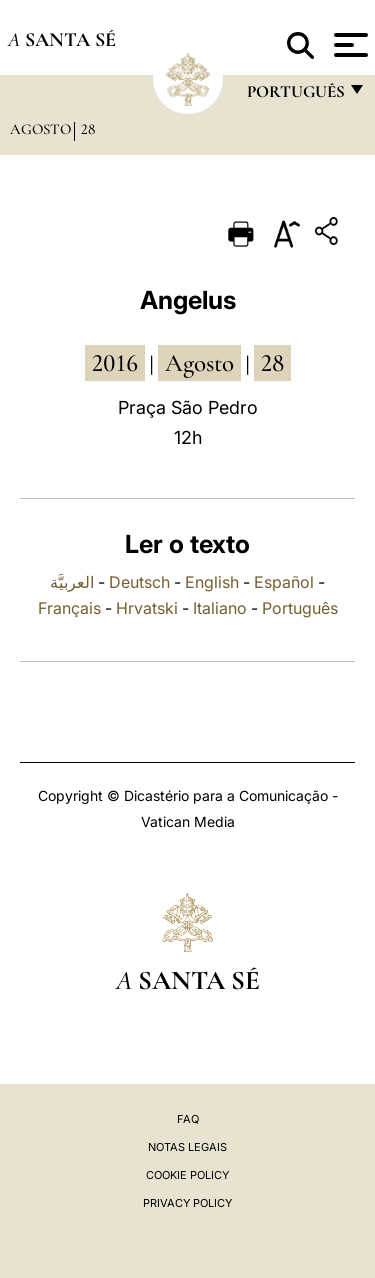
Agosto (40, 129)
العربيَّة (72, 582)
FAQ (188, 1119)
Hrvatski (147, 608)
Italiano (220, 608)
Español (284, 582)
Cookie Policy (187, 1175)
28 (88, 129)
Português (300, 608)
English (212, 582)
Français (69, 608)
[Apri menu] (348, 45)
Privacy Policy (187, 1203)
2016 (115, 363)
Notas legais (187, 1147)
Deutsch (139, 582)
